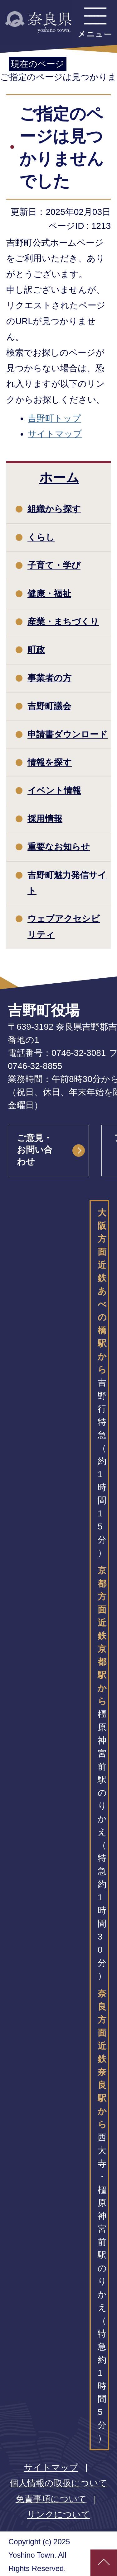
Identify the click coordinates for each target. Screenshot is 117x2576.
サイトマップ (55, 434)
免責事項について (51, 2499)
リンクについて (58, 2514)
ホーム (59, 477)
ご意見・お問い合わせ (34, 1149)
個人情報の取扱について (58, 2483)
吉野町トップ (54, 418)
